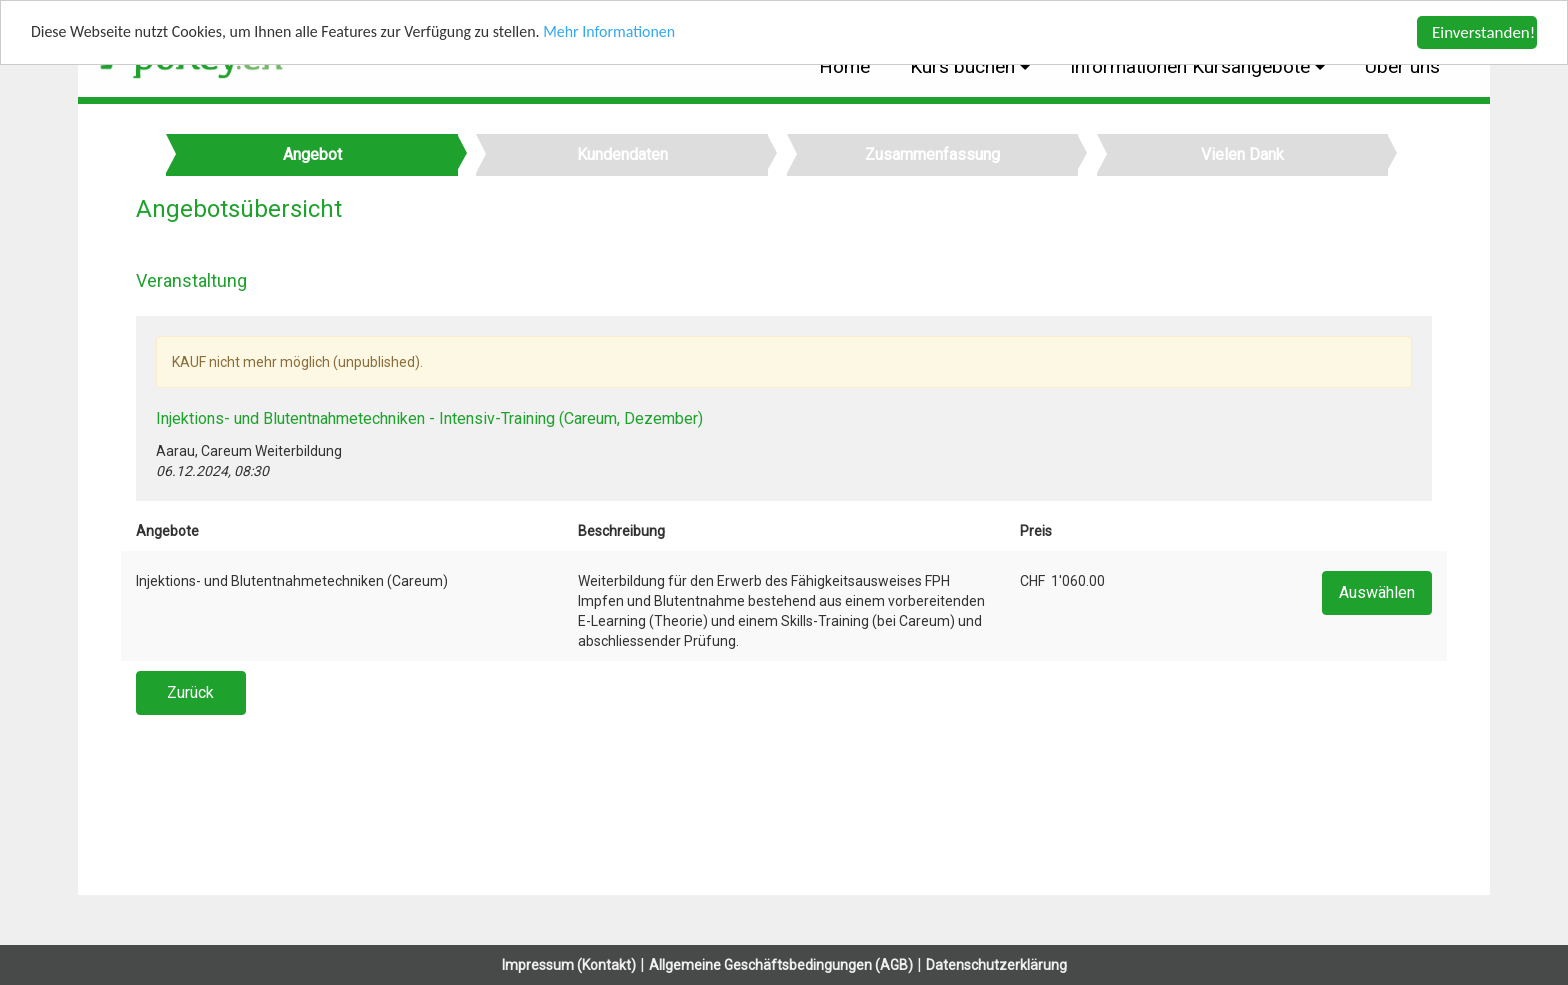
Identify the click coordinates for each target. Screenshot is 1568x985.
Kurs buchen (965, 66)
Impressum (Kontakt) (569, 965)
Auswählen (1377, 592)
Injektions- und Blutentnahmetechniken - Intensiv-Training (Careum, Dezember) (429, 418)
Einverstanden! (1483, 32)
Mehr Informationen (648, 33)
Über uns (1402, 66)
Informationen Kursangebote (1192, 66)
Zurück (190, 692)
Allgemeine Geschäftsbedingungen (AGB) (781, 965)
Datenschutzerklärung (996, 965)
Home (844, 66)
